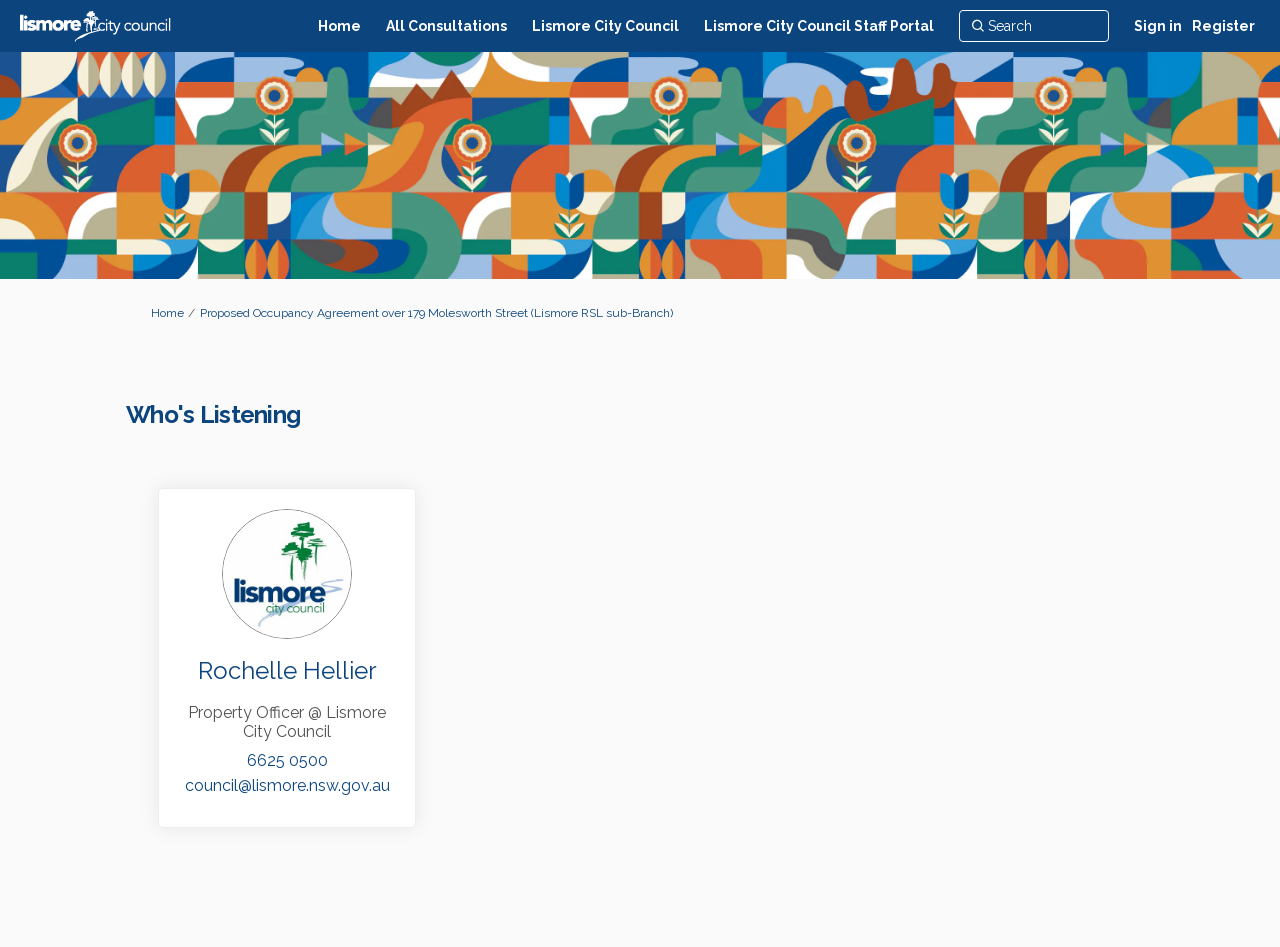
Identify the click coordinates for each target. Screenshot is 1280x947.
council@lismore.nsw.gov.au (287, 785)
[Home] (339, 26)
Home (167, 313)
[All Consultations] (446, 26)
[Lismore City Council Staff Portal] (819, 26)
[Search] (1034, 26)
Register (1223, 26)
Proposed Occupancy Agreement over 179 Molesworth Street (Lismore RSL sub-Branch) (436, 313)
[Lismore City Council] (605, 26)
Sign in (1158, 26)
